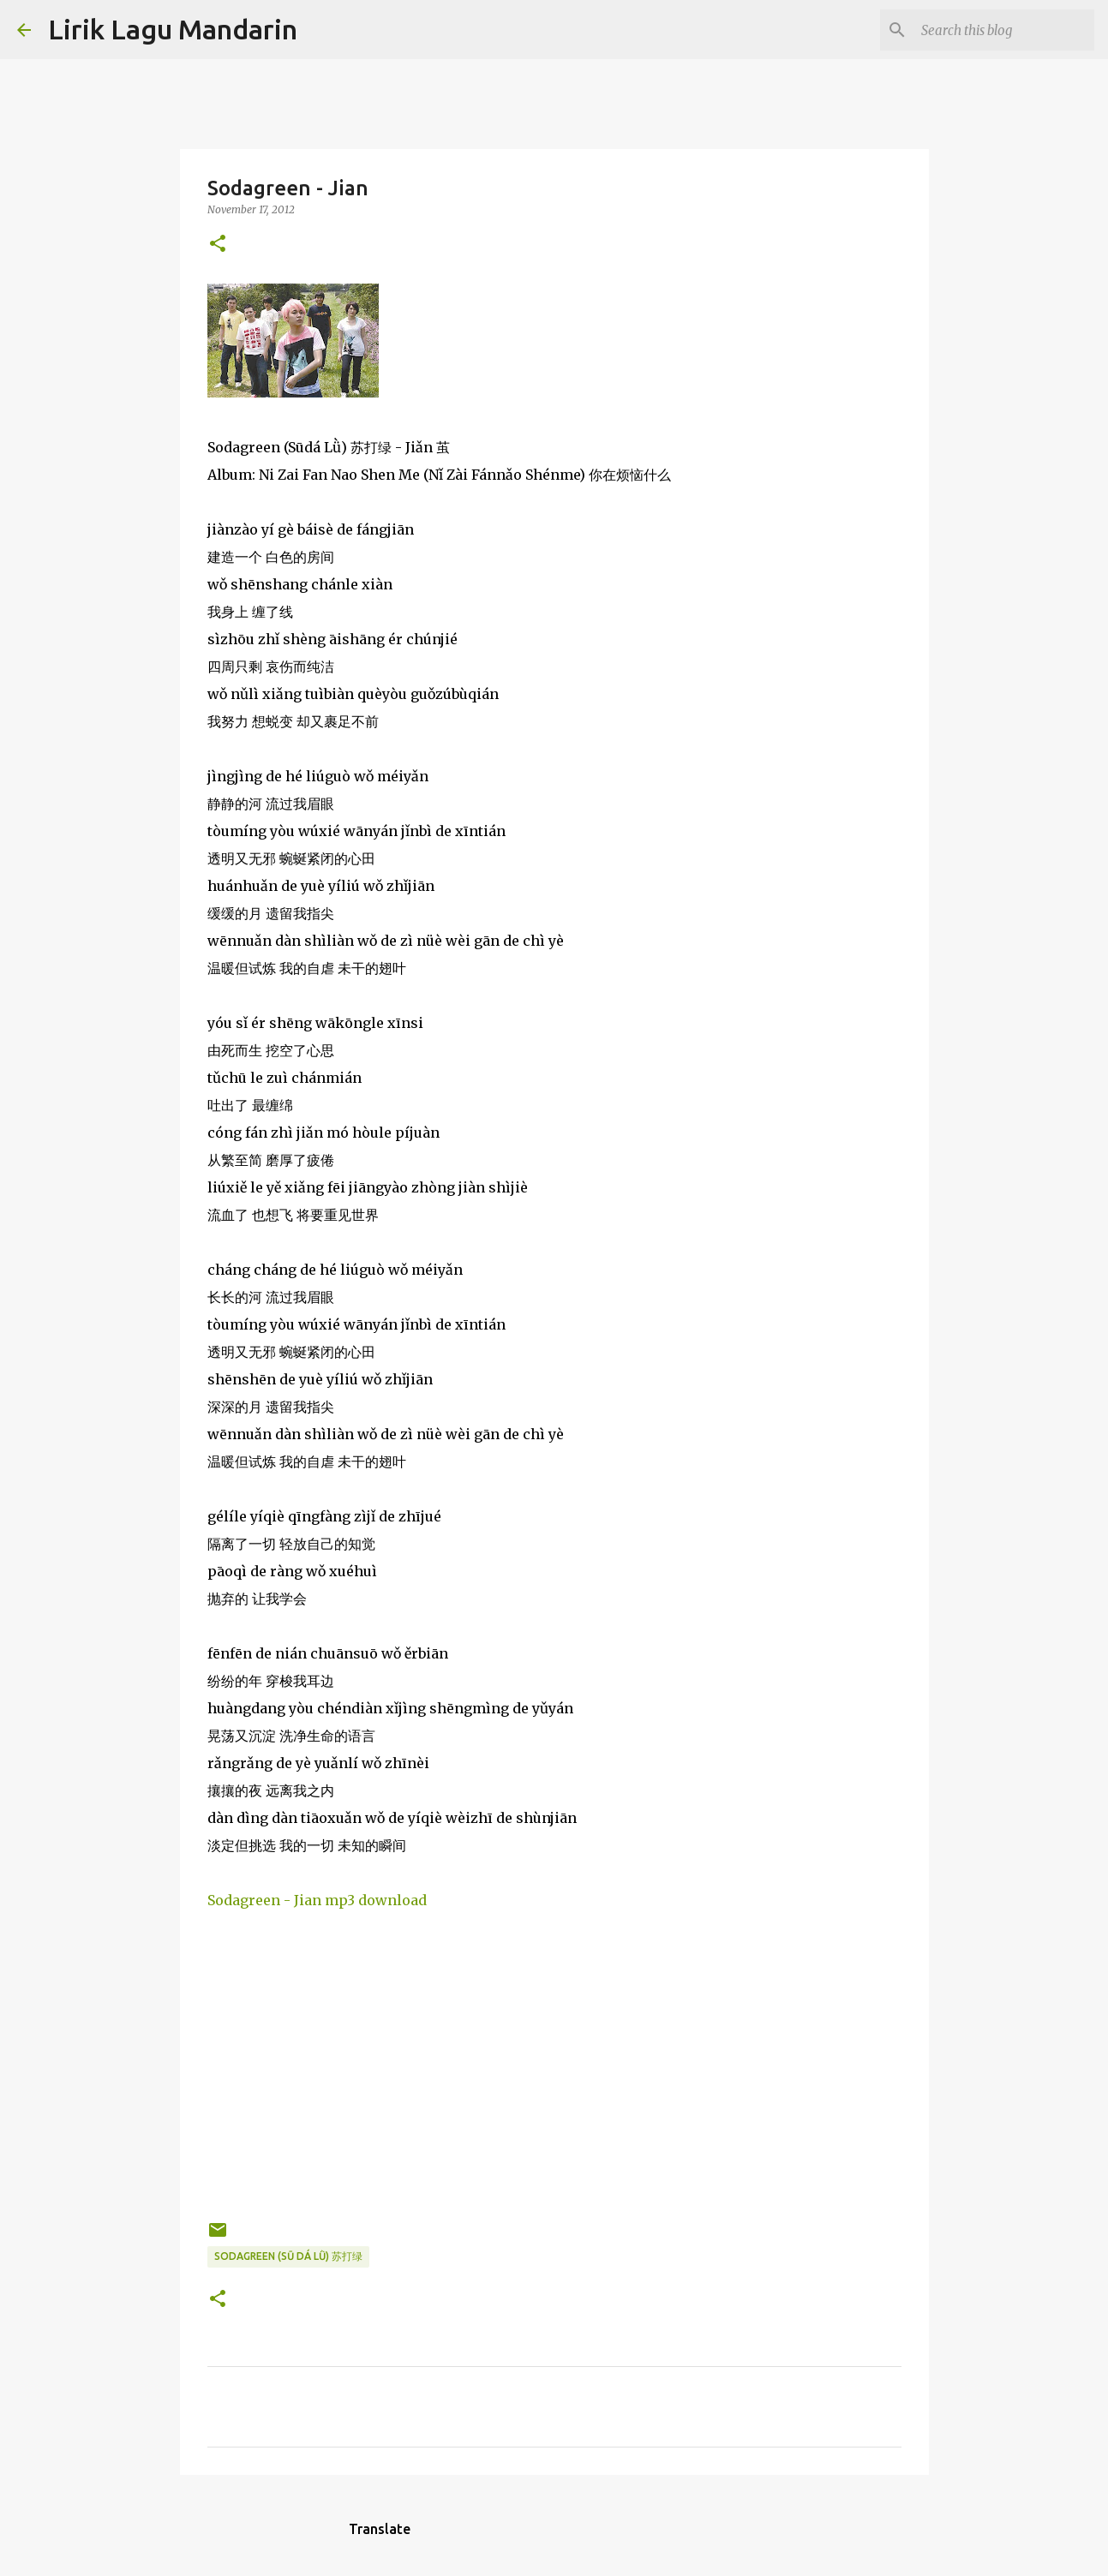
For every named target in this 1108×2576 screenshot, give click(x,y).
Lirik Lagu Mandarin (172, 29)
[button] (217, 244)
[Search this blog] (1004, 30)
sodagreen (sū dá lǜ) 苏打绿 (288, 2256)
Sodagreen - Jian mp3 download (317, 1900)
